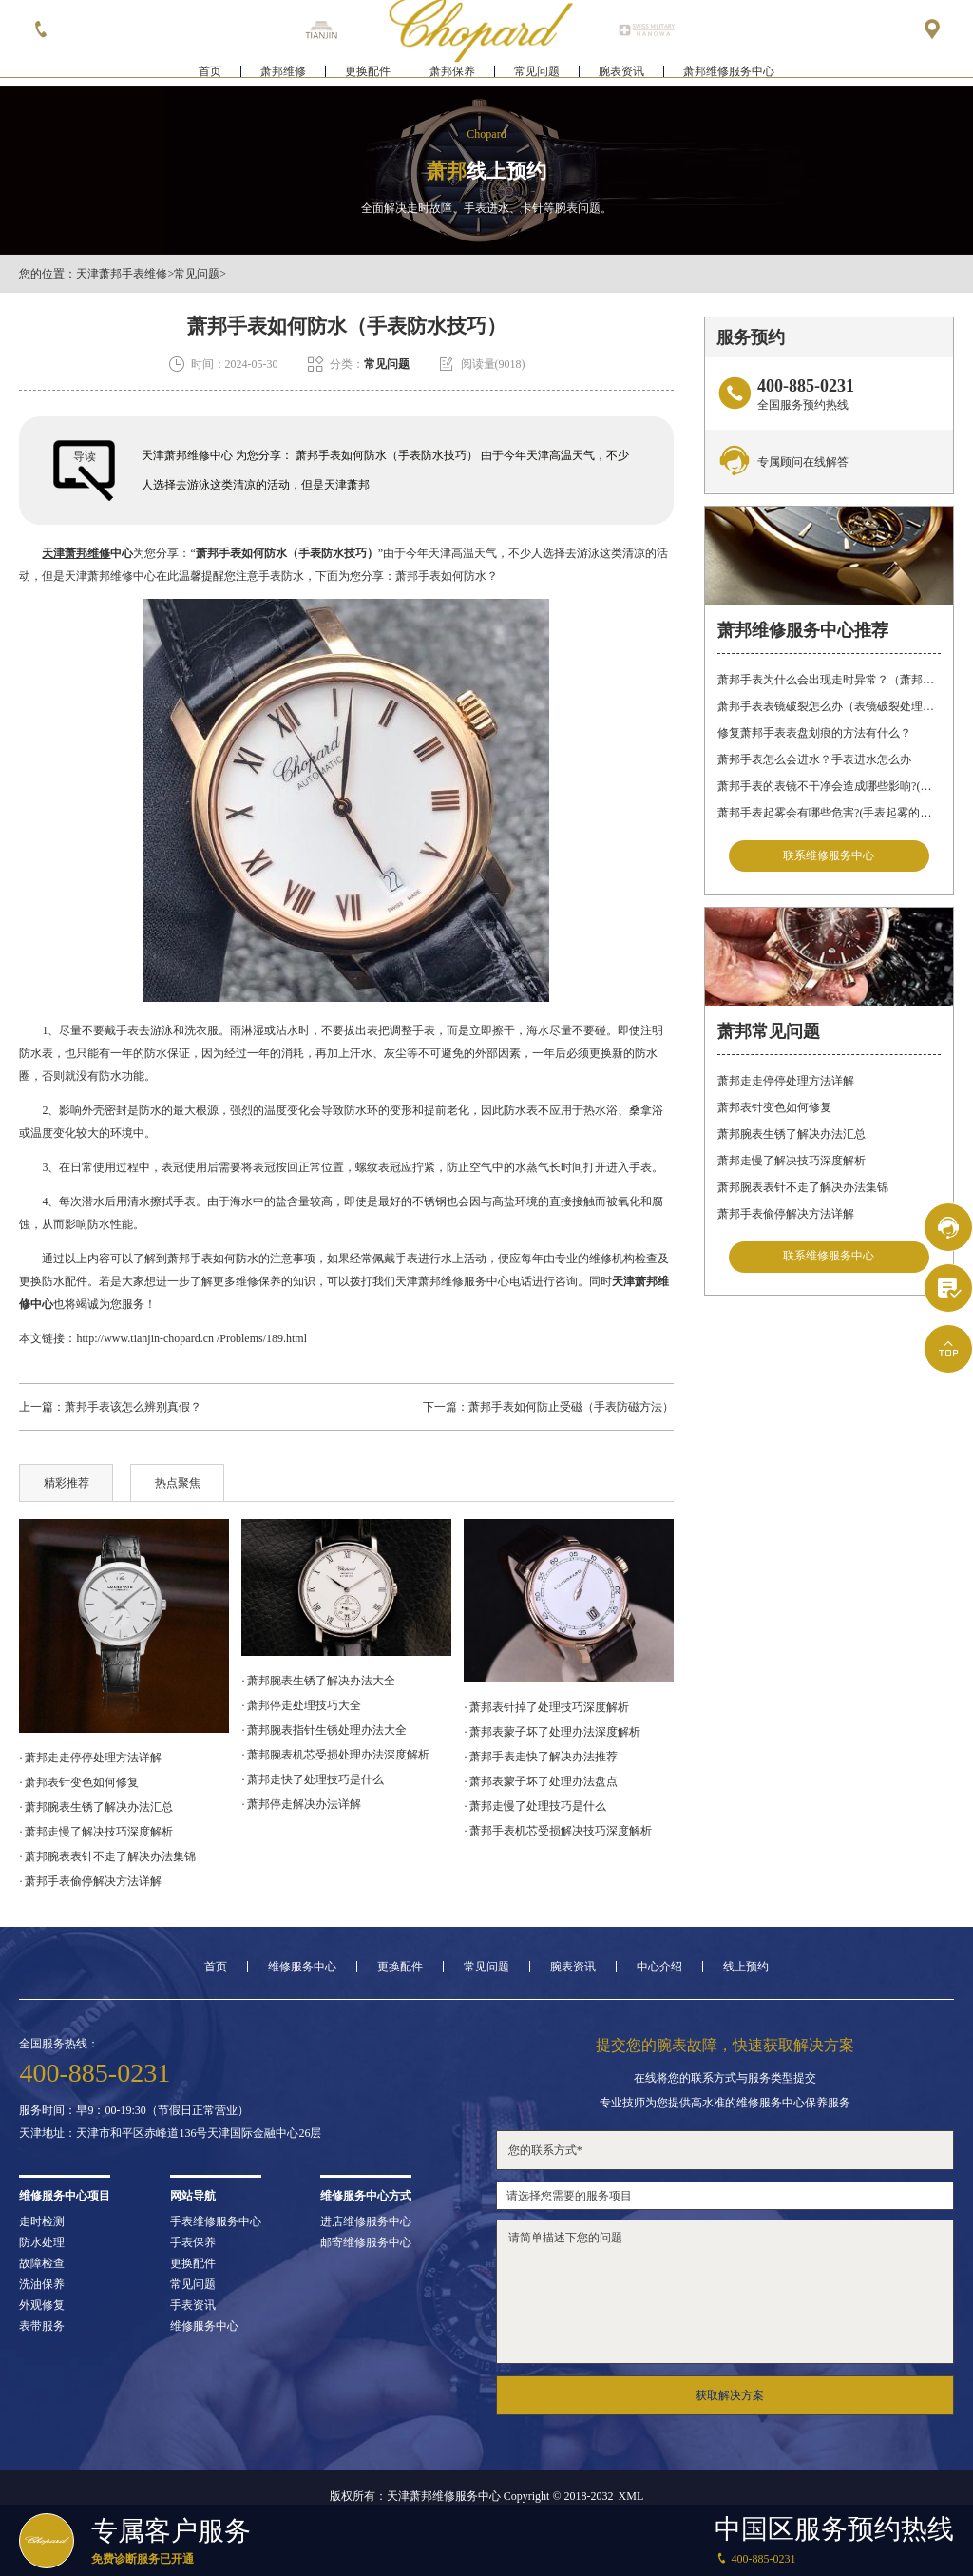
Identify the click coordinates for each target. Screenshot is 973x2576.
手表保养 (193, 2242)
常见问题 (537, 72)
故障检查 (42, 2263)
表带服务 (42, 2326)
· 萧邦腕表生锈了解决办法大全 (318, 1680)
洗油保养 (42, 2284)
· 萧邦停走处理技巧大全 (301, 1705)
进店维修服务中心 (365, 2221)
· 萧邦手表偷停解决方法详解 (90, 1881)
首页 (210, 72)
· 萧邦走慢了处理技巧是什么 (535, 1806)
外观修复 (42, 2305)
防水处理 (42, 2242)
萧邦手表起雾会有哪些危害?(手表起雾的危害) (828, 812)
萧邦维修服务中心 (728, 72)
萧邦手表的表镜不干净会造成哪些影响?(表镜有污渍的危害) (828, 786)
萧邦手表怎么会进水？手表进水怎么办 (814, 759)
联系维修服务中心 (828, 856)
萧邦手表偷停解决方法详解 (785, 1214)
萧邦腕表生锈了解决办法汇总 (791, 1135)
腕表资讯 (621, 72)
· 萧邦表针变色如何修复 (79, 1782)
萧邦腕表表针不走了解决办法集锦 (802, 1188)
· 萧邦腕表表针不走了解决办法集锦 (107, 1856)
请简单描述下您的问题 (725, 2292)
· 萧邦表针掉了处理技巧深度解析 (546, 1707)
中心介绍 (659, 1966)
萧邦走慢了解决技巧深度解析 (791, 1161)
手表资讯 (193, 2305)
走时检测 (42, 2221)
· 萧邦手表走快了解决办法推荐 (541, 1756)
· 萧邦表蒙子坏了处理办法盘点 (541, 1781)
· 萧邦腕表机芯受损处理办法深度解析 (335, 1754)
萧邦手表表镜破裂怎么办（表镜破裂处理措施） (828, 706)
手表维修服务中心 (215, 2221)
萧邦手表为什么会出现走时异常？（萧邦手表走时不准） (828, 679)
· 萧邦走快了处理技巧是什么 (312, 1779)
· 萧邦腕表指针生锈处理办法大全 (324, 1730)
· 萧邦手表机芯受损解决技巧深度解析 (558, 1830)
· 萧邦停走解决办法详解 (301, 1804)
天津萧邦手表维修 (121, 273)
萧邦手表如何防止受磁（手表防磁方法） (571, 1406)
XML (631, 2496)
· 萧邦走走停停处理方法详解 (90, 1757)
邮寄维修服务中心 (365, 2242)
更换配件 (368, 72)
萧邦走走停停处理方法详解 (785, 1081)
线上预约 (746, 1966)
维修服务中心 (302, 1966)
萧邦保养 (452, 72)
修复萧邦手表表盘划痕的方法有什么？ (814, 733)
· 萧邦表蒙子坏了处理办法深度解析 (552, 1732)
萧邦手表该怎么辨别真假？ (133, 1406)
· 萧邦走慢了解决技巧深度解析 (96, 1831)
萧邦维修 (283, 72)
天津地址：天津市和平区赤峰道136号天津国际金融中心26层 (170, 2133)
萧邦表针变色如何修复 (774, 1108)
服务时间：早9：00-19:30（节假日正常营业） (133, 2110)
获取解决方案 (730, 2395)
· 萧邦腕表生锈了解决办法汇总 (96, 1807)
